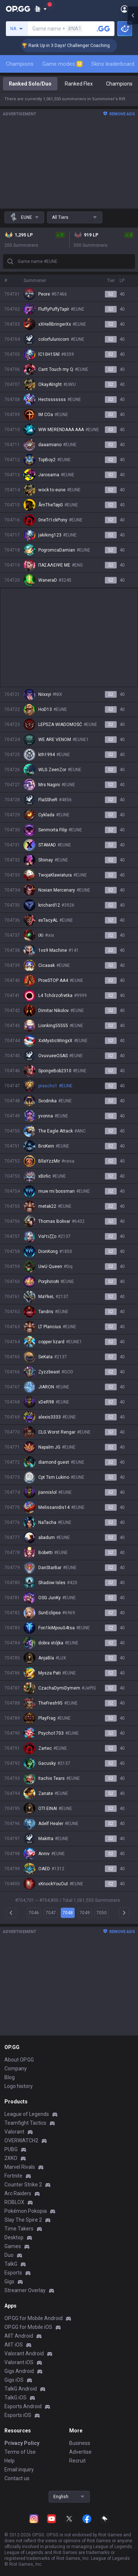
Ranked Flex (79, 84)
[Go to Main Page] (18, 9)
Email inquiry (19, 2469)
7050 (101, 1912)
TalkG (10, 2264)
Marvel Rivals (19, 2167)
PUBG (11, 2149)
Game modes (62, 64)
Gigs (9, 2281)
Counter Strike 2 (23, 2184)
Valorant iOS (18, 2362)
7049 (84, 1912)
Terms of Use (20, 2452)
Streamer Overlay (25, 2290)
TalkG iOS (15, 2397)
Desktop (14, 2237)
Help (9, 2461)
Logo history (18, 2086)
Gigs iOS (14, 2380)
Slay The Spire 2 (23, 2220)
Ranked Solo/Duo (30, 84)
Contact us (16, 2478)
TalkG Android (20, 2389)
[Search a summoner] (103, 28)
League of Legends (26, 2114)
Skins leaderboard (112, 64)
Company (15, 2068)
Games (12, 2246)
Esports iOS (17, 2415)
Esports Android (23, 2406)
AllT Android (18, 2336)
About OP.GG (19, 2060)
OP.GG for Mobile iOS (28, 2327)
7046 (34, 1912)
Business (79, 2443)
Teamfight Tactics (25, 2123)
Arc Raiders (17, 2193)
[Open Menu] (124, 8)
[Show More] (40, 8)
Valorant (14, 2132)
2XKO (10, 2158)
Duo (9, 2255)
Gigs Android (19, 2371)
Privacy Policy (21, 2443)
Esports (13, 2273)
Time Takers (18, 2229)
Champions (19, 64)
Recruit (77, 2461)
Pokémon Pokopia (25, 2211)
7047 (51, 1912)
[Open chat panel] (132, 1288)
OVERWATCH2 (21, 2140)
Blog (9, 2077)
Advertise (80, 2452)
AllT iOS (13, 2345)
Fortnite (13, 2176)
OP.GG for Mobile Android (33, 2318)
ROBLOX (14, 2202)
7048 (68, 1912)
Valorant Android (24, 2353)
